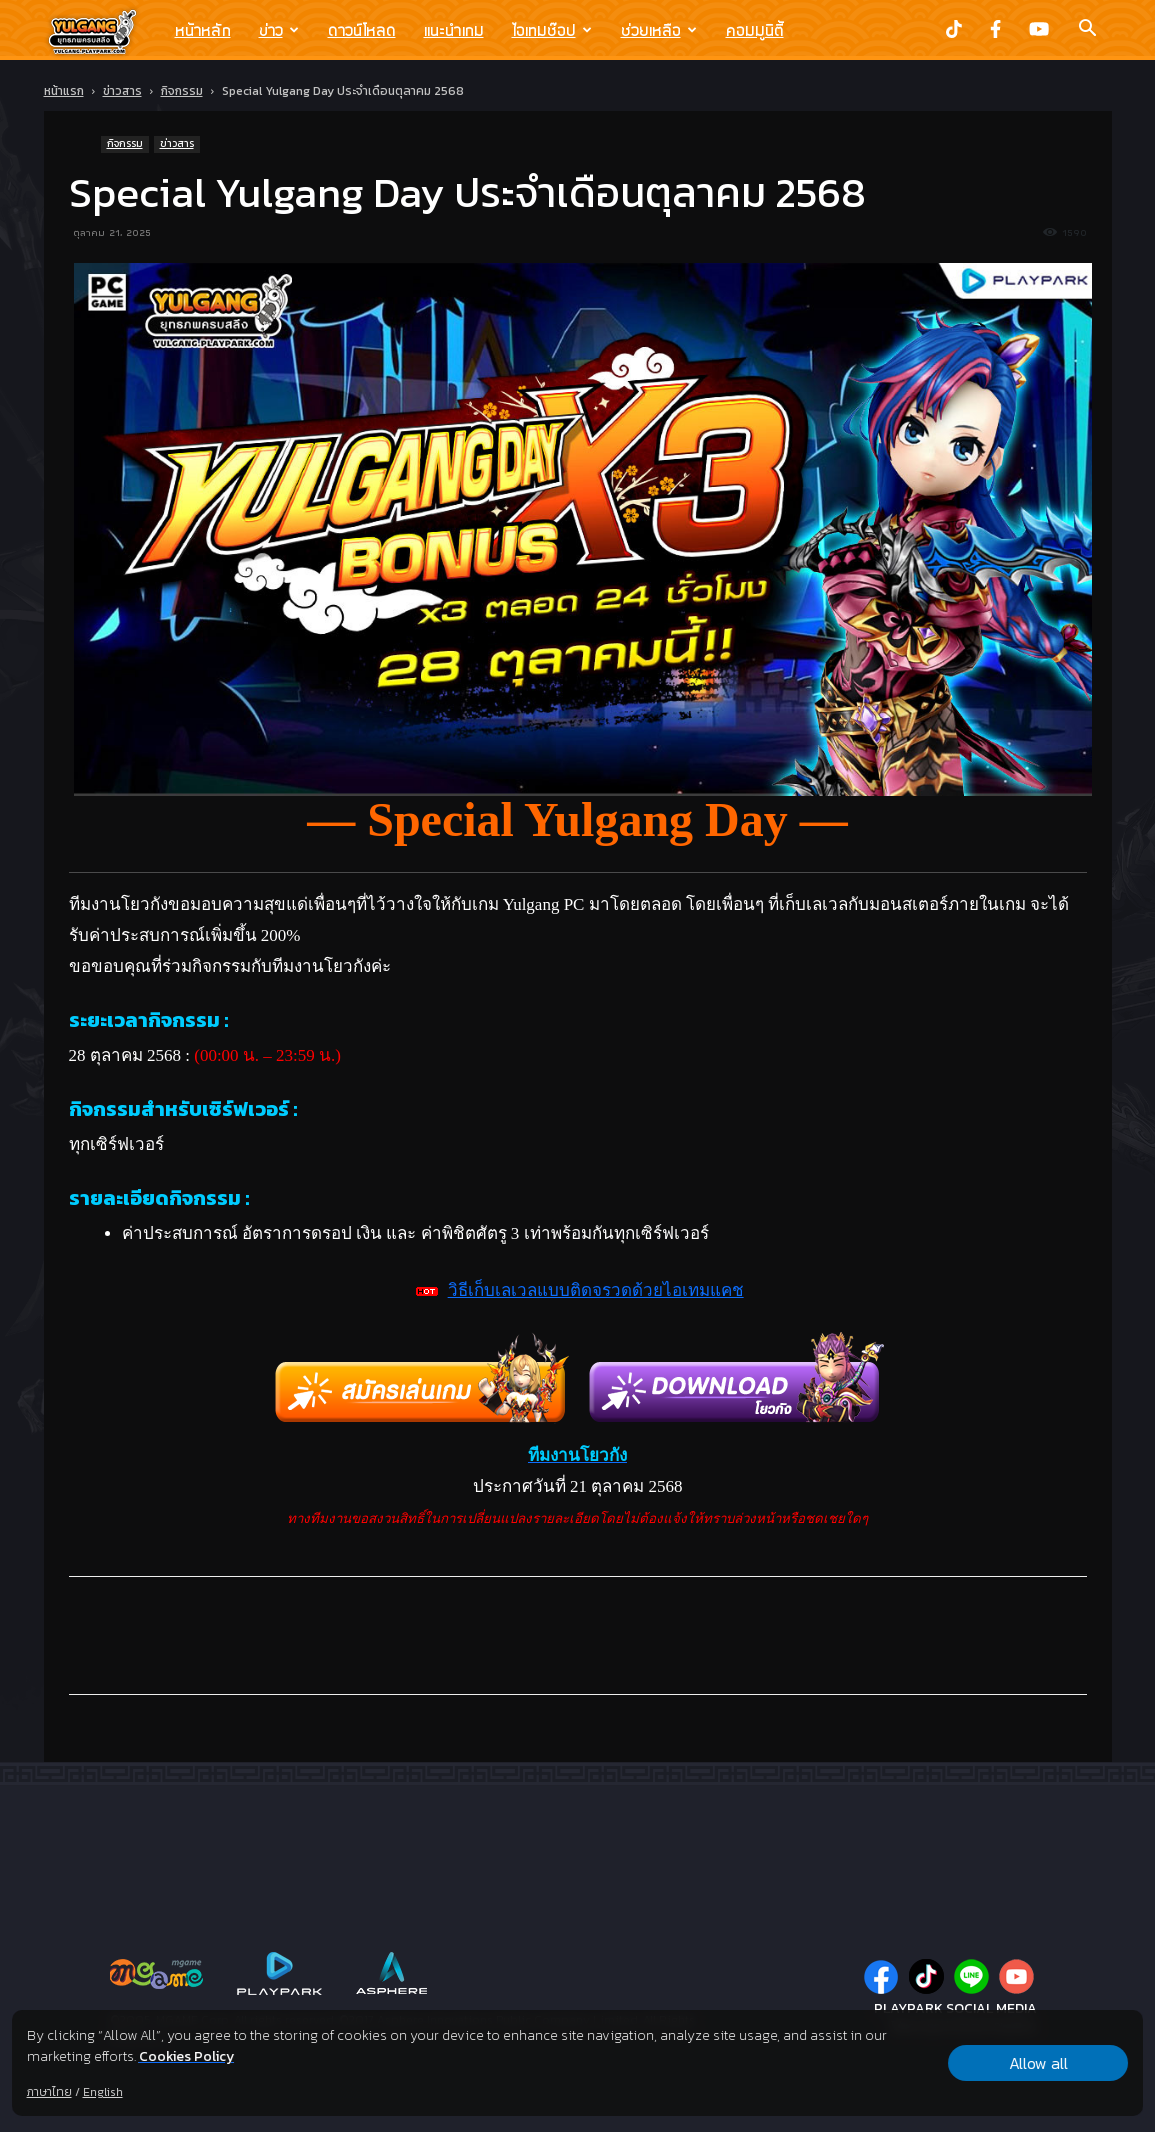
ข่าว (279, 30)
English (103, 2092)
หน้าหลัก (203, 30)
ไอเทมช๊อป (552, 30)
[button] (1088, 30)
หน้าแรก (64, 91)
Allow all (1038, 2063)
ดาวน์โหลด (362, 30)
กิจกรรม (182, 91)
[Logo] (102, 31)
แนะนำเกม (454, 30)
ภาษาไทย (49, 2092)
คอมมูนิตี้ (755, 30)
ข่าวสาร (122, 91)
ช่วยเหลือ (659, 30)
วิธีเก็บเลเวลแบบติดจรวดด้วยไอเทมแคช (596, 1290)
